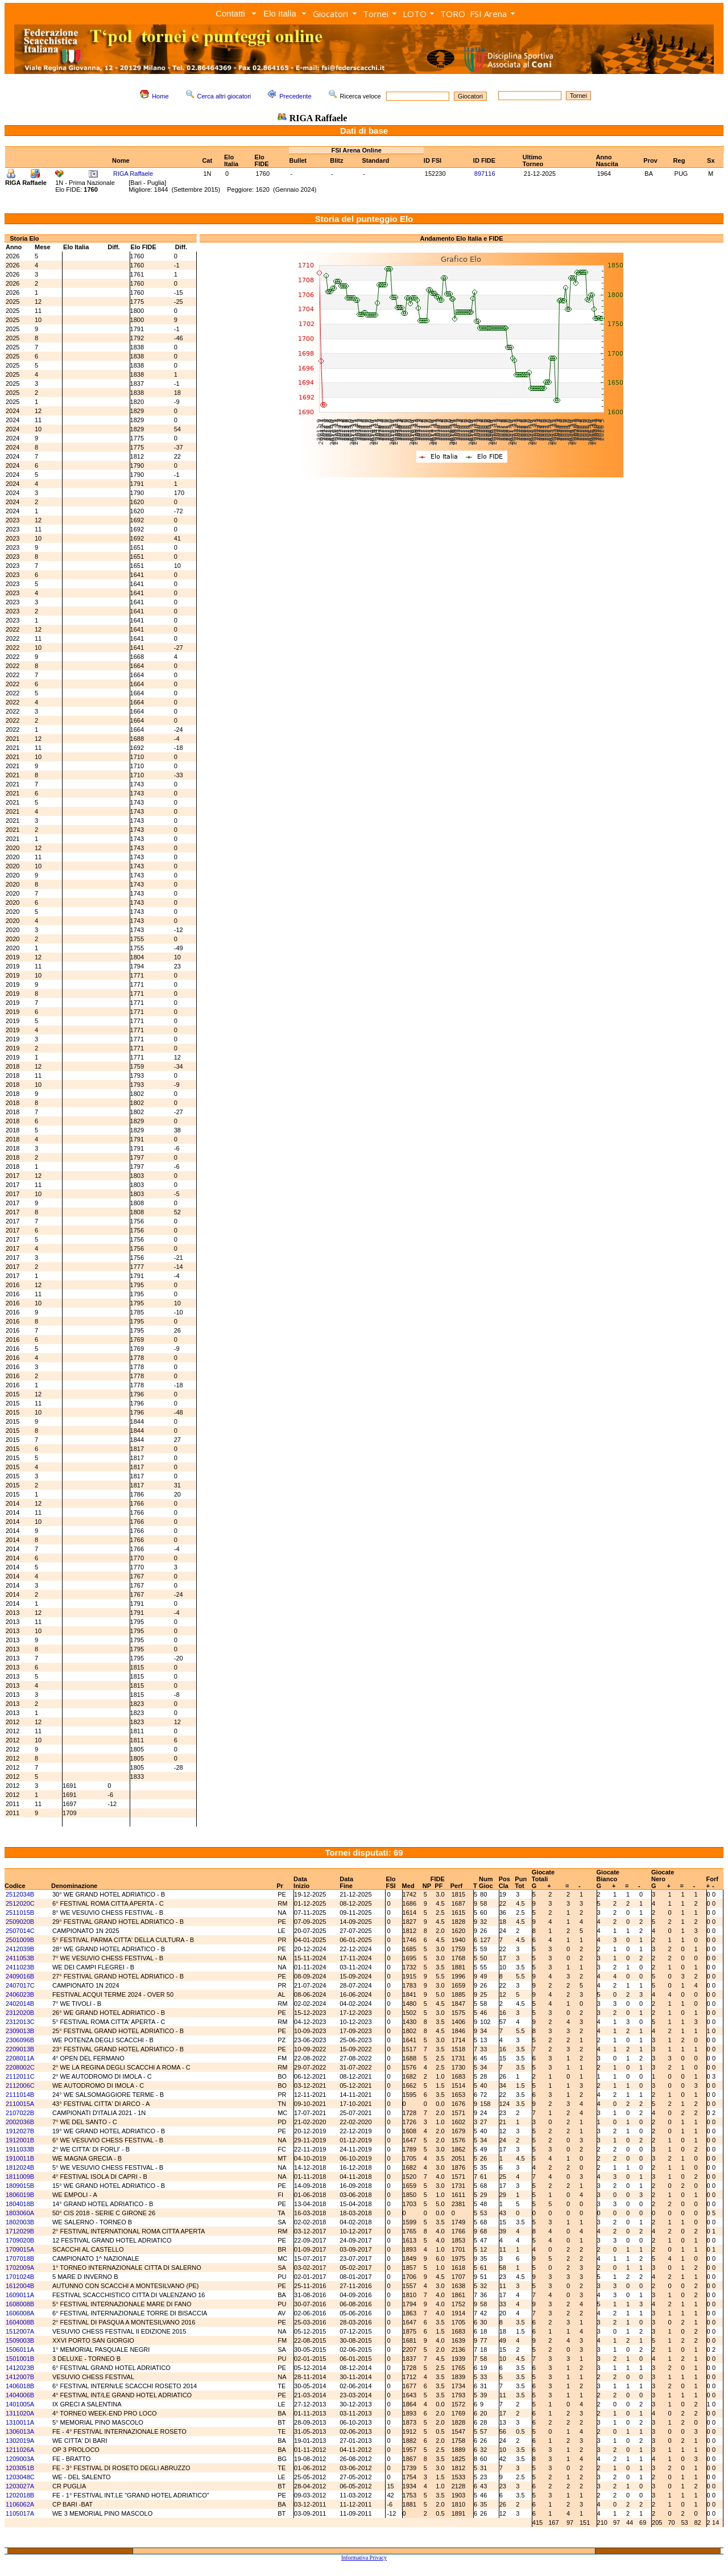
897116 (484, 173)
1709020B (20, 2240)
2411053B (20, 1958)
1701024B (20, 2276)
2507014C (20, 1930)
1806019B (20, 2194)
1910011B (20, 2158)
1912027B (20, 2131)
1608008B (20, 2304)
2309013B (20, 2030)
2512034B (20, 1894)
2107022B (20, 2112)
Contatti (230, 13)
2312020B (20, 2012)
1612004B (20, 2285)
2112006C (20, 2085)
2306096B (20, 2040)
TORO (452, 13)
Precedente (295, 96)
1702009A (20, 2267)
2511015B (20, 1912)
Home (160, 96)
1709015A (20, 2249)
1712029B (20, 2231)
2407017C (20, 1985)
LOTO (415, 13)
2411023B (20, 1967)
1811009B (20, 2176)
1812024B (20, 2167)
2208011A (20, 2058)
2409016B (20, 1976)
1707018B (20, 2258)
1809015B (20, 2185)
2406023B (20, 1994)
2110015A (20, 2103)
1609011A (20, 2294)
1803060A (20, 2213)
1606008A (20, 2313)
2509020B (20, 1921)
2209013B (20, 2049)
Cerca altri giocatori (224, 96)
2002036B (20, 2121)
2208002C (20, 2067)
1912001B (20, 2140)
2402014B (20, 2003)
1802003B (20, 2222)
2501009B (20, 1939)
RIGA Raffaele (133, 173)
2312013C (20, 2021)
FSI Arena (488, 13)
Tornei (375, 13)
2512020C (20, 1903)
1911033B (20, 2149)
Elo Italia (279, 13)
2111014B (20, 2094)
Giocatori (330, 13)
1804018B (20, 2203)
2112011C (20, 2076)
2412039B (20, 1949)
